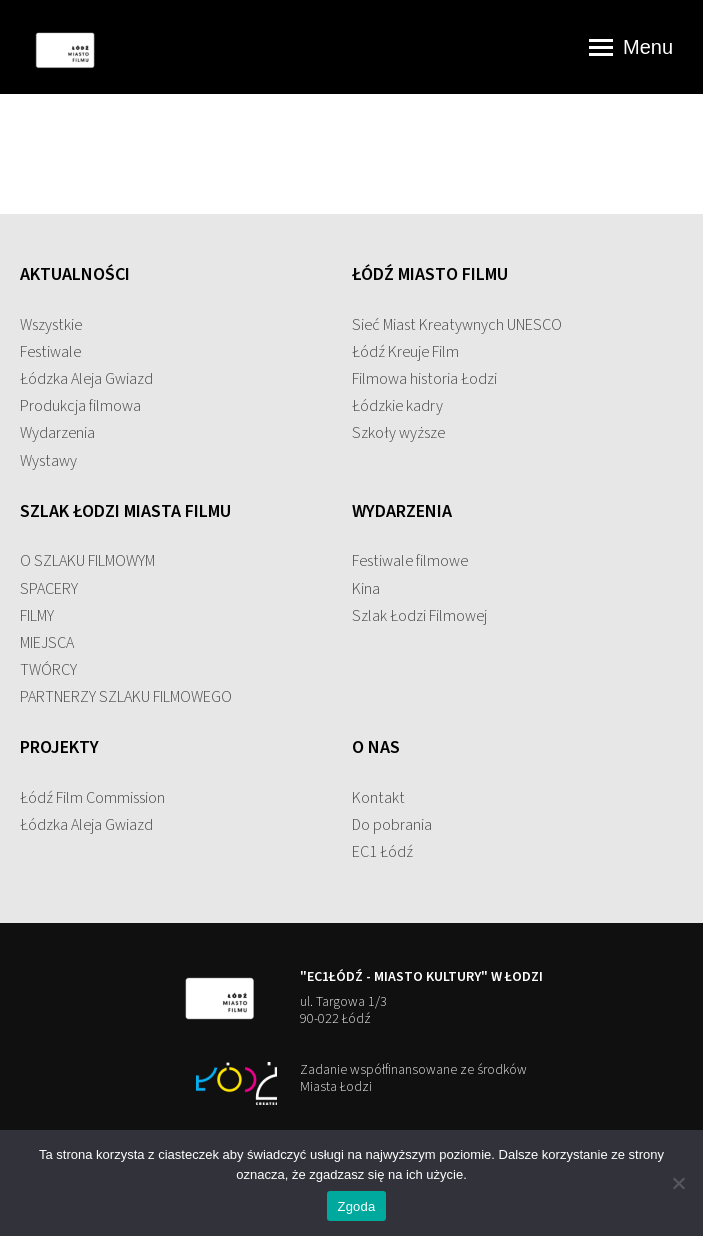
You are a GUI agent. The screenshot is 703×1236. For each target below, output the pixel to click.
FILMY (37, 616)
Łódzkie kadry (397, 406)
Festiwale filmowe (410, 561)
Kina (366, 589)
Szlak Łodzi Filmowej (419, 616)
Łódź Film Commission (92, 798)
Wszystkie (51, 325)
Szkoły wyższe (398, 433)
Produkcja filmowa (80, 406)
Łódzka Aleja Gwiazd (86, 379)
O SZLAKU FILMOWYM (87, 561)
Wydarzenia (57, 433)
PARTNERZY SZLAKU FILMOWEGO (126, 697)
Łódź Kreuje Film (405, 352)
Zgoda (356, 1206)
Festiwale (50, 352)
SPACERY (49, 589)
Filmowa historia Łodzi (424, 379)
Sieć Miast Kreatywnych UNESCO (457, 325)
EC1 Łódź (382, 852)
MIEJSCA (47, 643)
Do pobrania (392, 825)
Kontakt (378, 798)
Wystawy (48, 461)
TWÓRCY (48, 670)
